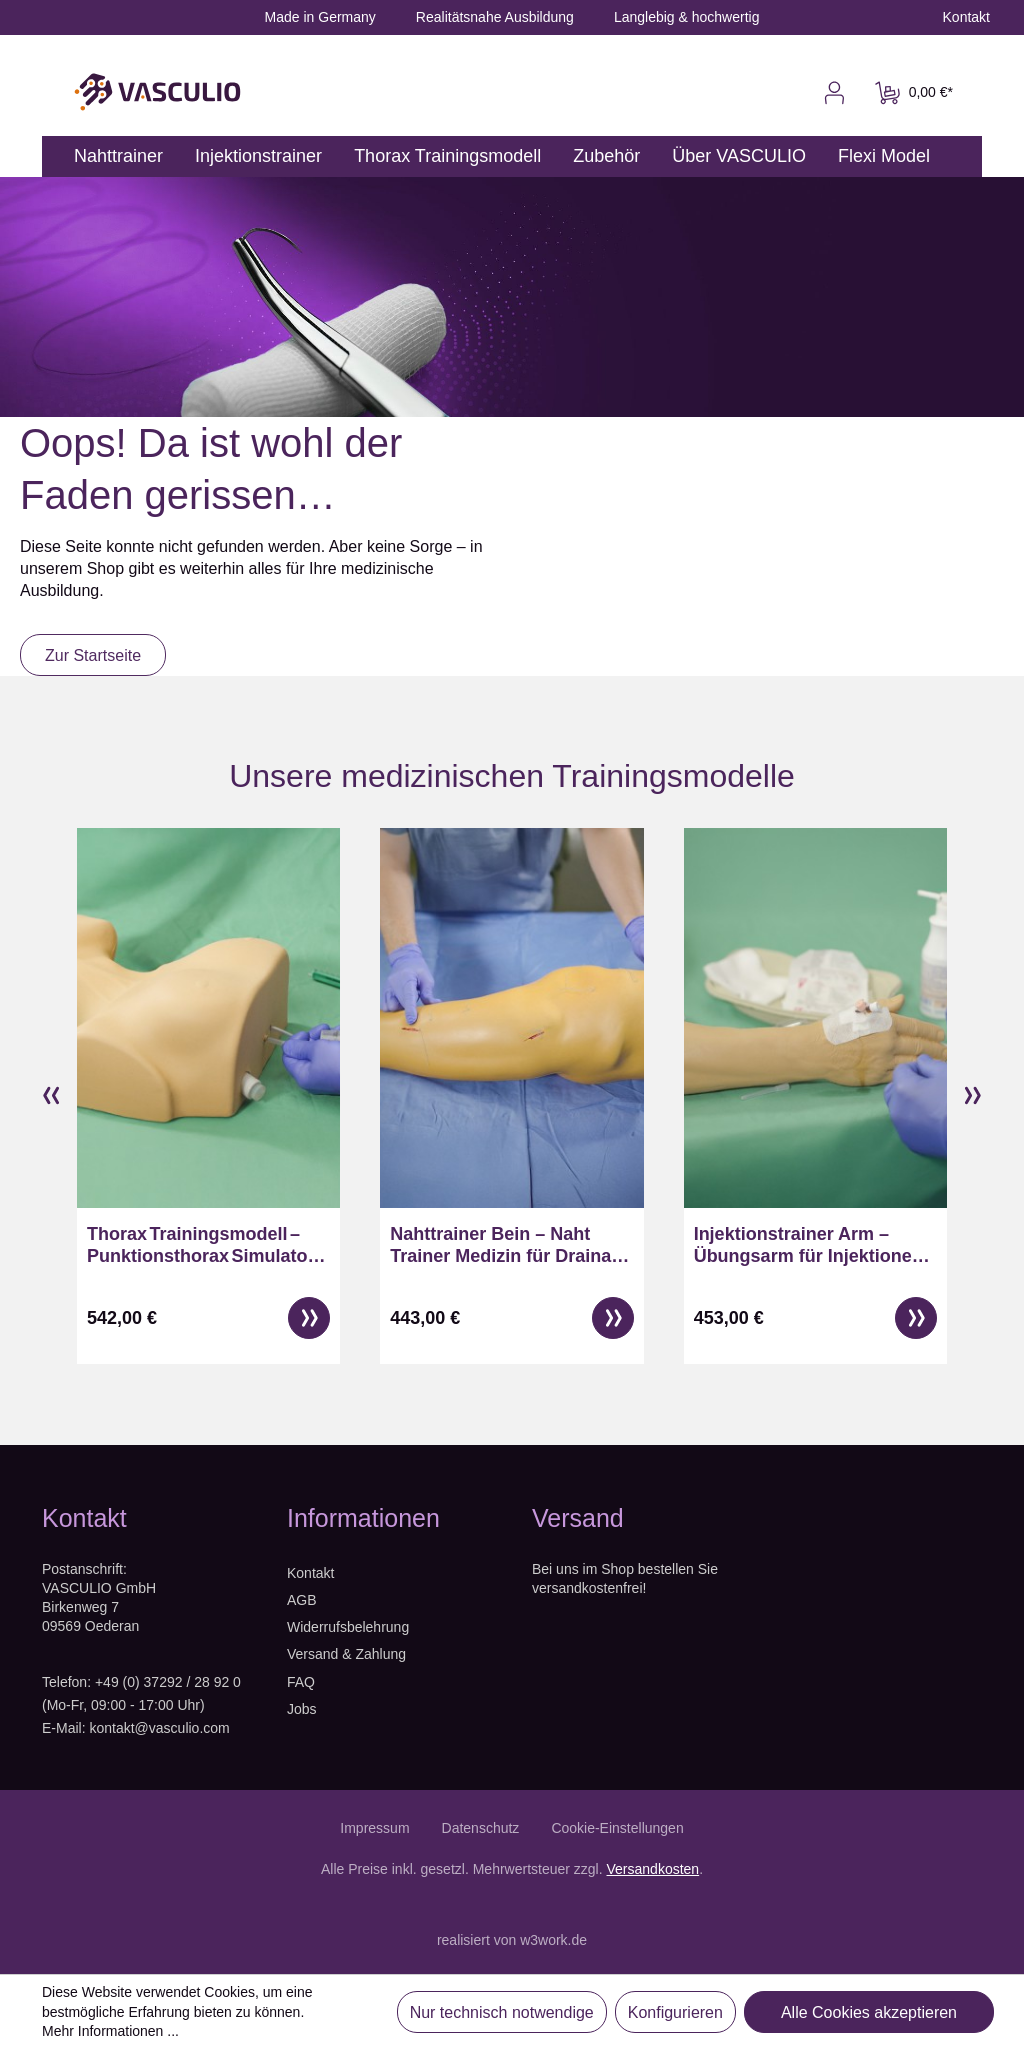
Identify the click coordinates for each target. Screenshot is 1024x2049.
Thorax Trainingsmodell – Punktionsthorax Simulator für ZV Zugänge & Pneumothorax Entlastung (201, 1245)
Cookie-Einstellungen (617, 1828)
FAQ (301, 1682)
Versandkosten (653, 1869)
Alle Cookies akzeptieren (869, 2012)
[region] (512, 1096)
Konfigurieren (675, 2012)
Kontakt (310, 1573)
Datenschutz (481, 1828)
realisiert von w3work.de (512, 1940)
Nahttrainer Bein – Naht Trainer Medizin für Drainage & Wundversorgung (511, 1245)
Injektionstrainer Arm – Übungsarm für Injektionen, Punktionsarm (811, 1245)
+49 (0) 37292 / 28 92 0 (168, 1682)
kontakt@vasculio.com (159, 1728)
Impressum (374, 1828)
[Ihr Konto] (834, 93)
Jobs (302, 1709)
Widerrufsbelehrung (348, 1627)
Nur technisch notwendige (502, 2012)
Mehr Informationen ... (110, 2031)
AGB (302, 1600)
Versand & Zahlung (346, 1654)
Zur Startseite (93, 655)
